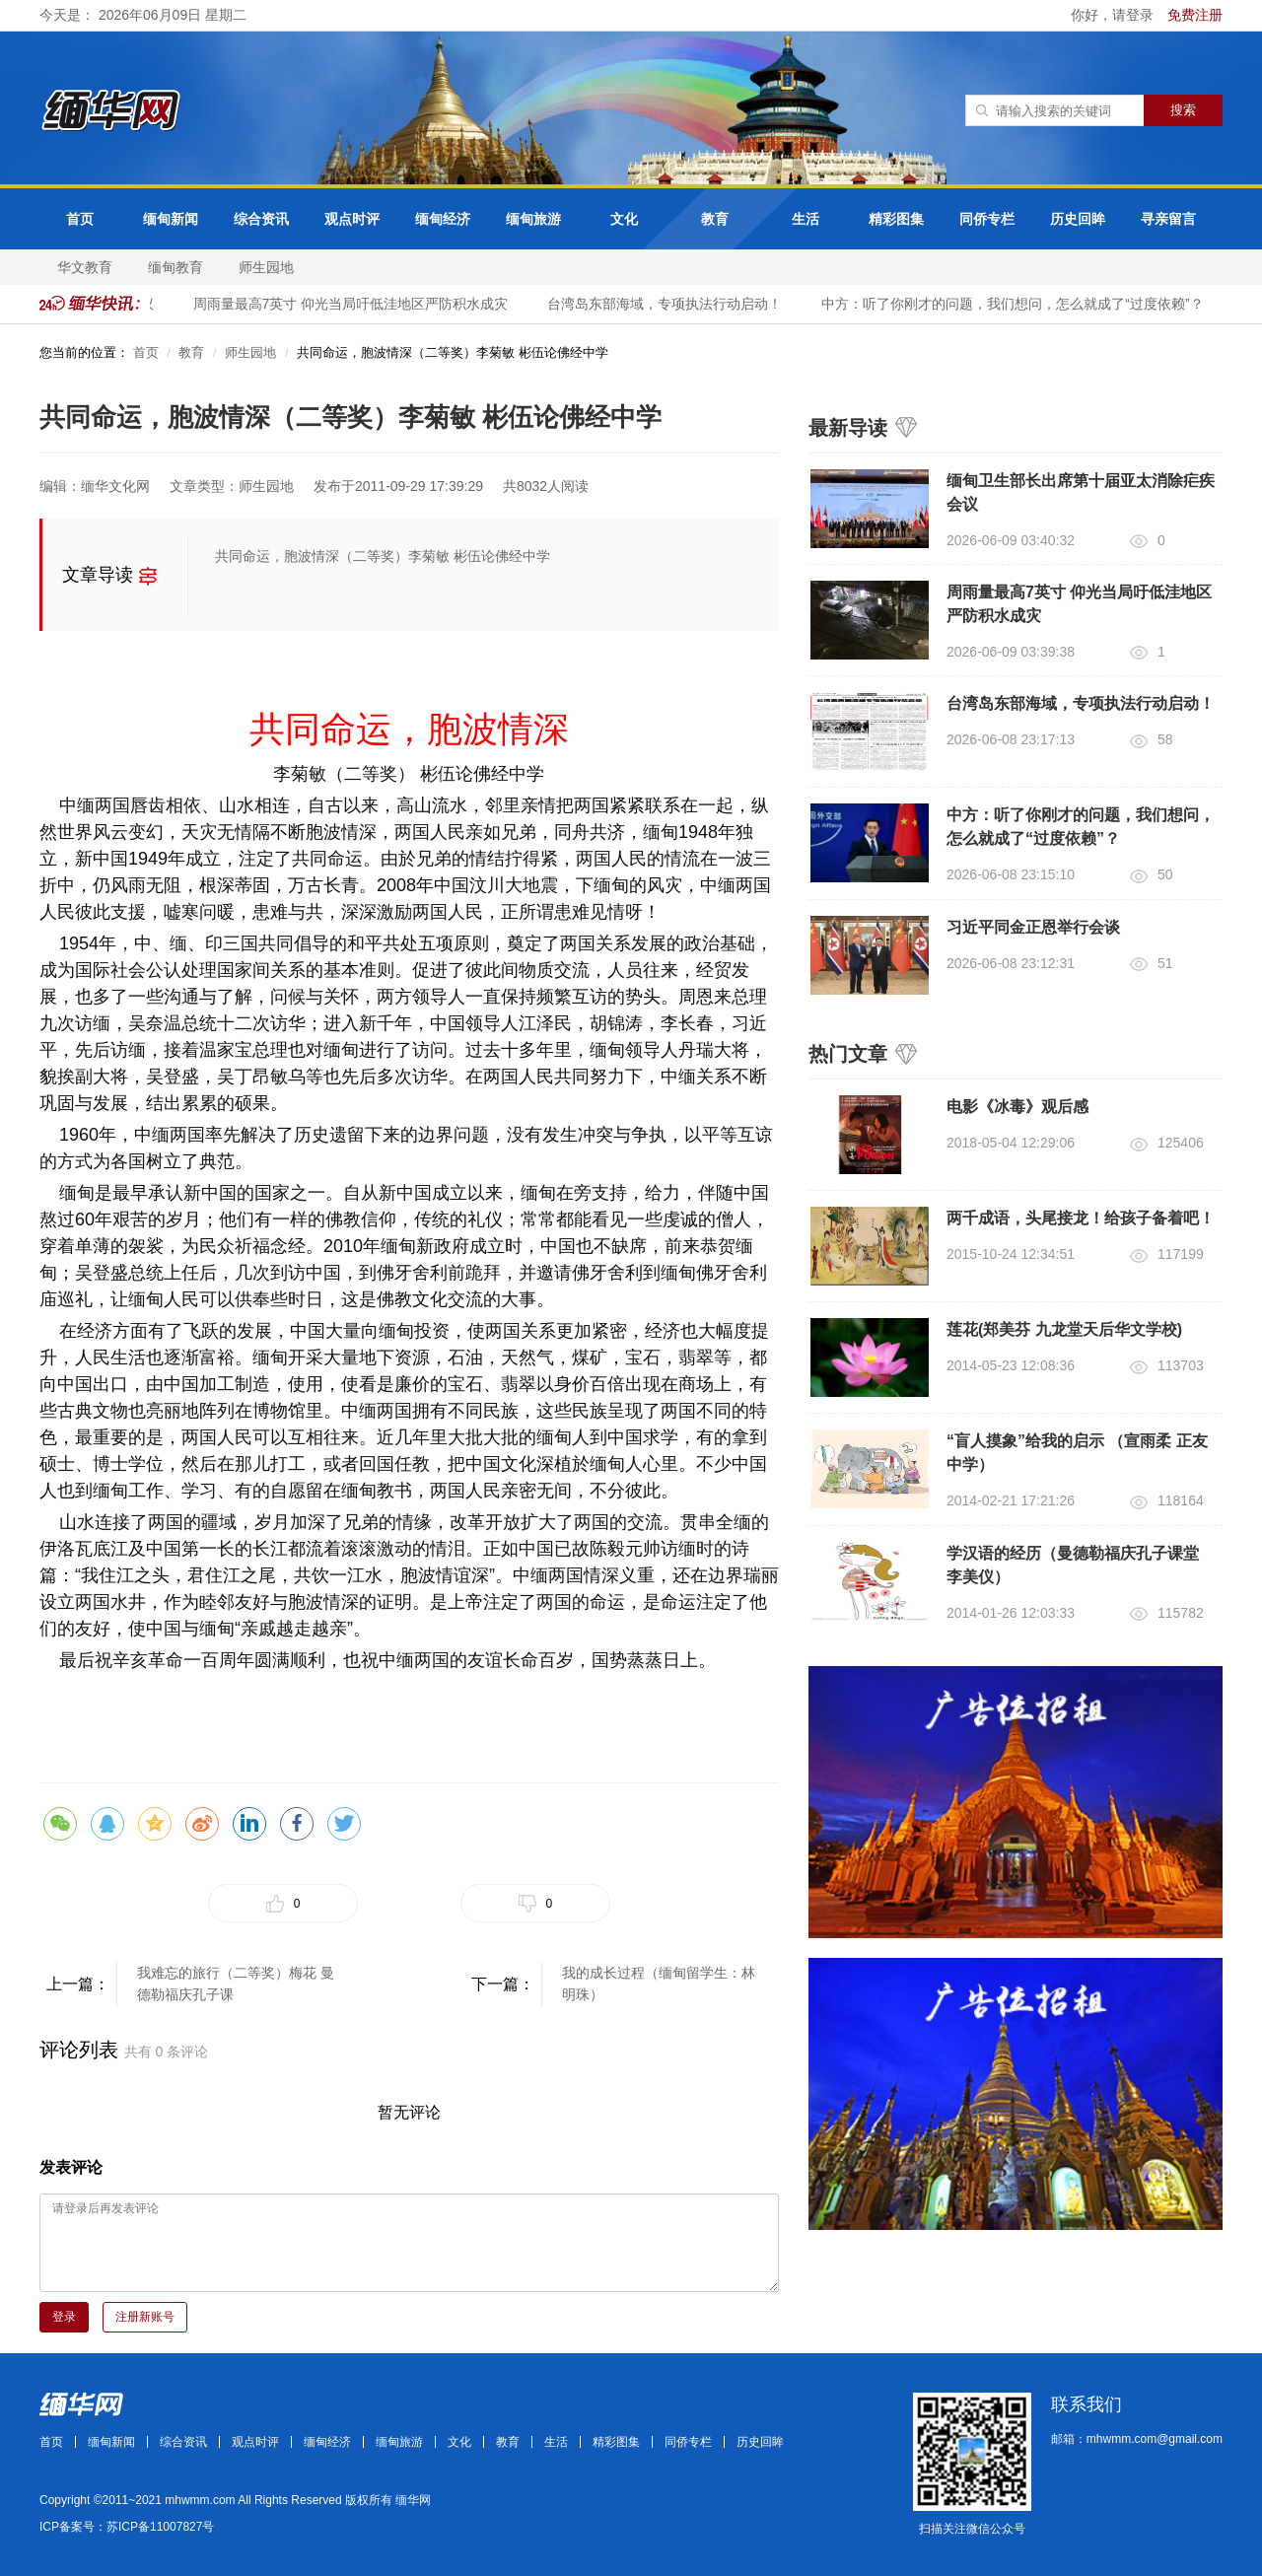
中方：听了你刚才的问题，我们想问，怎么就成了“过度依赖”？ (1015, 304)
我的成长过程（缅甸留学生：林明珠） (658, 1983)
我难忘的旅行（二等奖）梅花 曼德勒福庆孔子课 (235, 1983)
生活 (805, 219)
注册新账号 (145, 2317)
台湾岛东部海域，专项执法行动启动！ (667, 304)
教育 (715, 219)
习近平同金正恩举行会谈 (1033, 927)
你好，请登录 (1114, 15)
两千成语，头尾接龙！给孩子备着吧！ (1080, 1218)
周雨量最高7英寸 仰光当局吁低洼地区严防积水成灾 (354, 304)
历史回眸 (1077, 219)
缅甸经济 (442, 219)
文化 (624, 219)
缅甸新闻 (170, 219)
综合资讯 (261, 219)
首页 (80, 219)
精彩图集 (896, 219)
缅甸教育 (175, 267)
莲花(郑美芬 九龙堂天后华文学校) (1064, 1329)
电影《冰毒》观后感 (1017, 1106)
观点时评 (352, 219)
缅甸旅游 (533, 219)
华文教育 (84, 267)
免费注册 (1195, 15)
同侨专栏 (987, 219)
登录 (64, 2317)
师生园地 (266, 267)
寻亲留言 (1168, 219)
